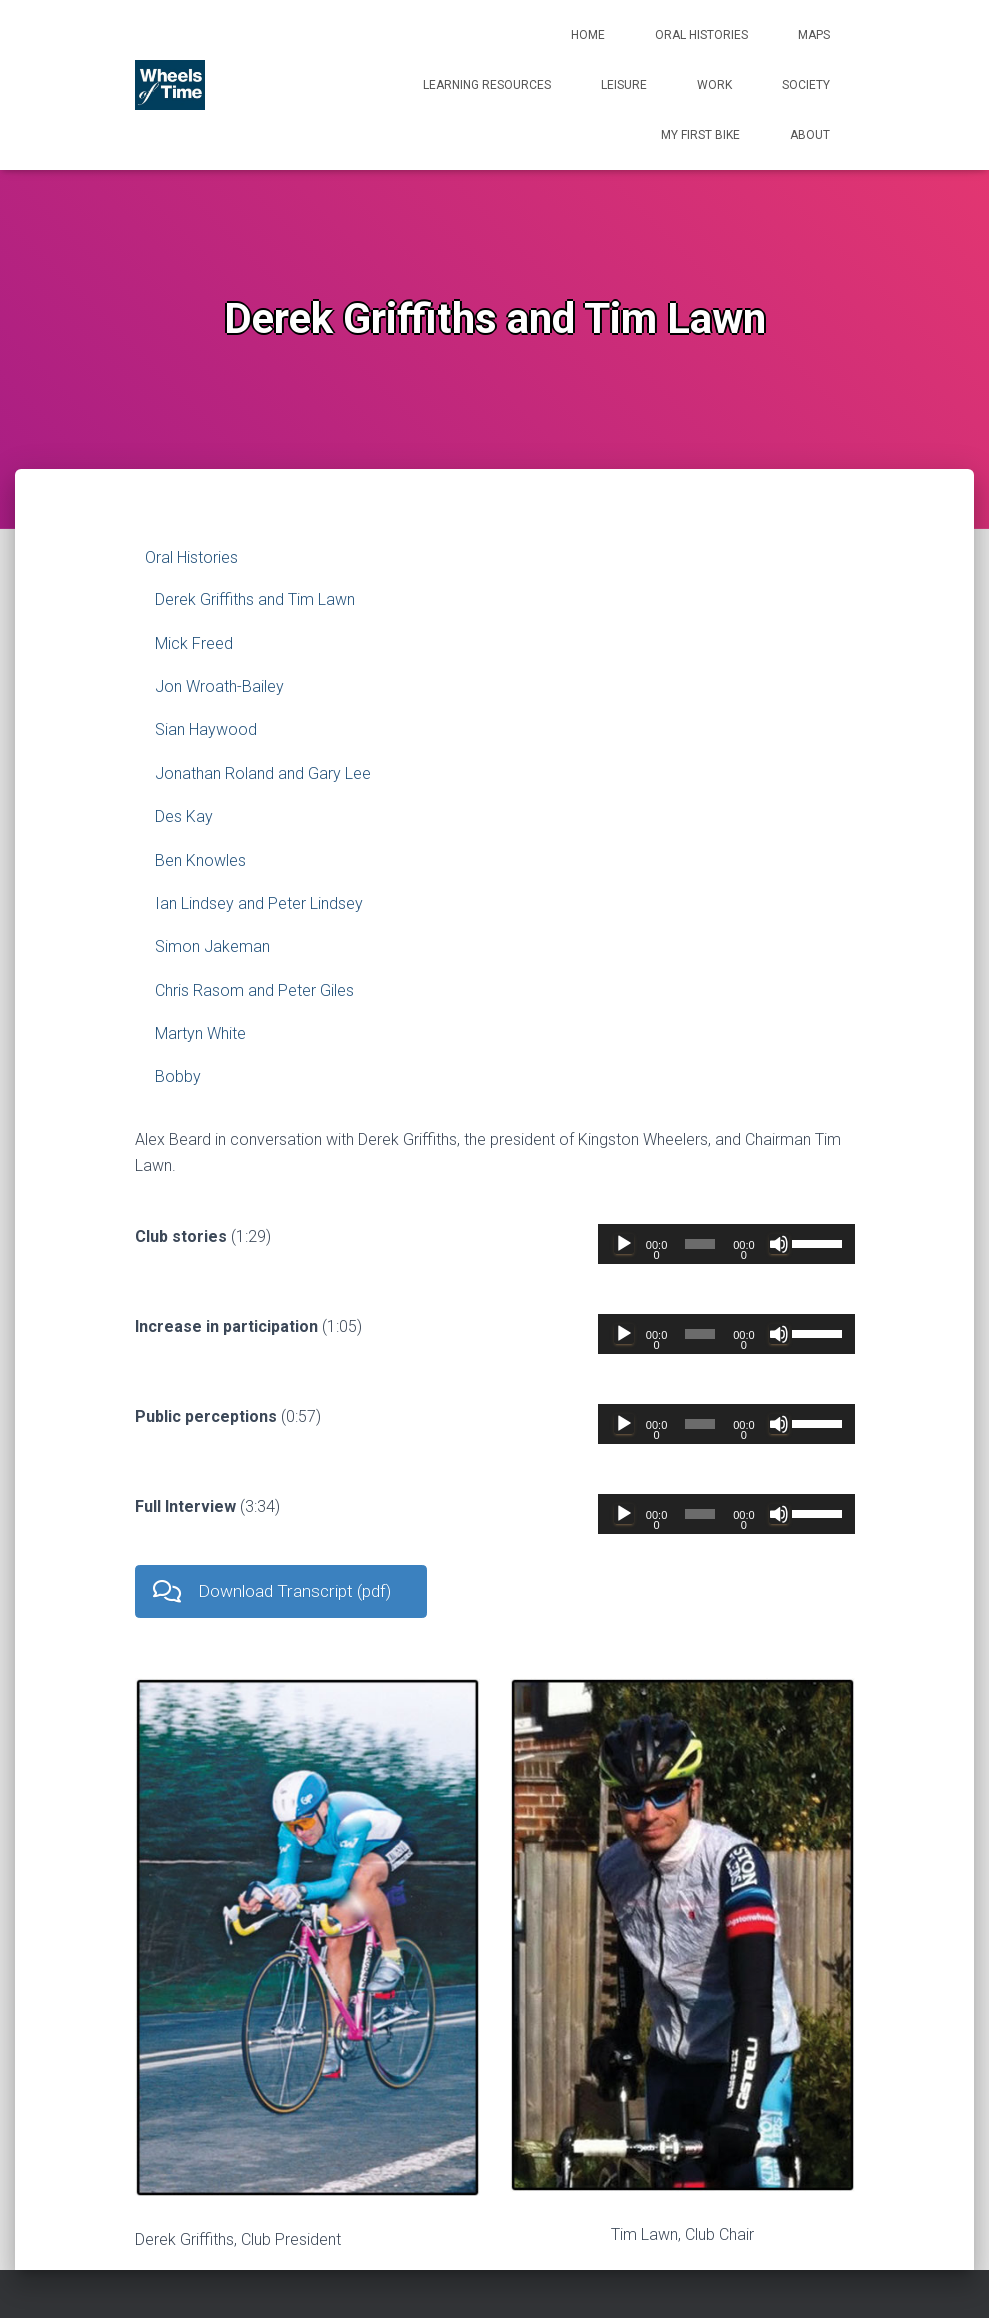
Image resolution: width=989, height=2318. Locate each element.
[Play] (624, 1244)
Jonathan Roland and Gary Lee (263, 773)
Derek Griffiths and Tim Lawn (255, 599)
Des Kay (184, 816)
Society (806, 85)
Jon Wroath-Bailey (219, 686)
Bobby (178, 1076)
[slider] (700, 1244)
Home (588, 35)
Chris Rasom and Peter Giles (254, 990)
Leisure (624, 85)
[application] (726, 1244)
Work (714, 85)
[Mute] (779, 1244)
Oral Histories (701, 35)
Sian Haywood (206, 729)
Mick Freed (194, 643)
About (810, 135)
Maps (814, 35)
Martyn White (200, 1033)
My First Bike (700, 135)
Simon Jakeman (212, 946)
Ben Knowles (200, 860)
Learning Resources (487, 85)
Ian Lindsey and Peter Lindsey (259, 903)
